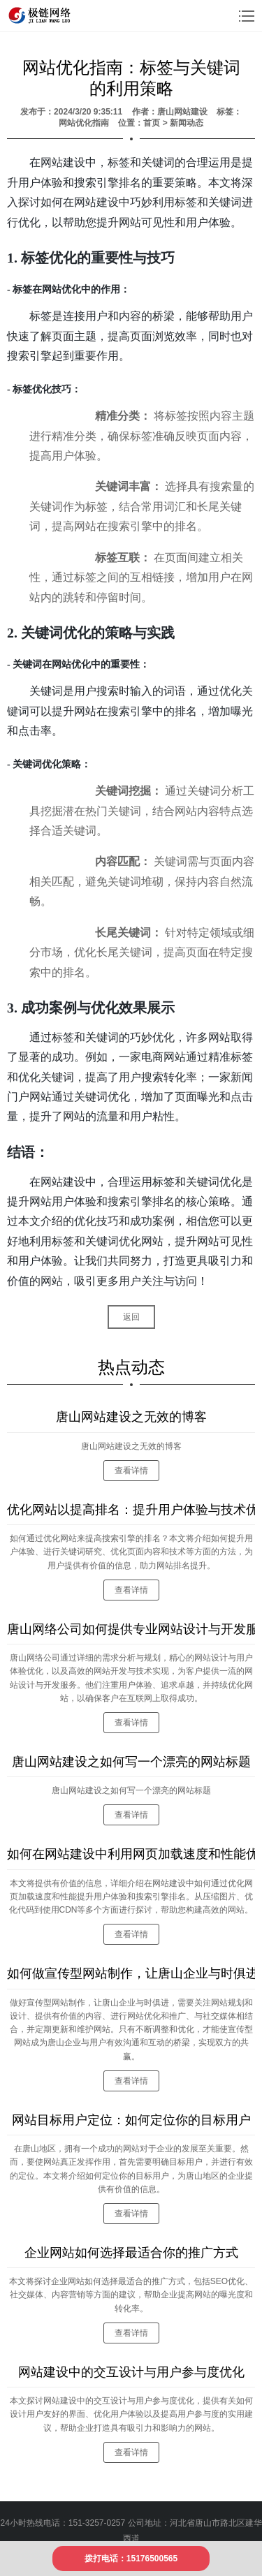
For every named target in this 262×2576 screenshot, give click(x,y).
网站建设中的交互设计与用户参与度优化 (131, 2372)
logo (41, 15)
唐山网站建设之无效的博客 (131, 1417)
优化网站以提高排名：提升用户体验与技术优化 (131, 1510)
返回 (131, 1317)
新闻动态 (186, 123)
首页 (151, 123)
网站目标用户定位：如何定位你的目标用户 (131, 2120)
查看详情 (131, 1470)
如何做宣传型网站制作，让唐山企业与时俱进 (131, 1973)
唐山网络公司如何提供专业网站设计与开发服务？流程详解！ (131, 1629)
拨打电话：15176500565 (131, 2558)
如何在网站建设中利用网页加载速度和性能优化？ (131, 1854)
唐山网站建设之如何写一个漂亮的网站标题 (131, 1762)
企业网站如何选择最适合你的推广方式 (131, 2253)
